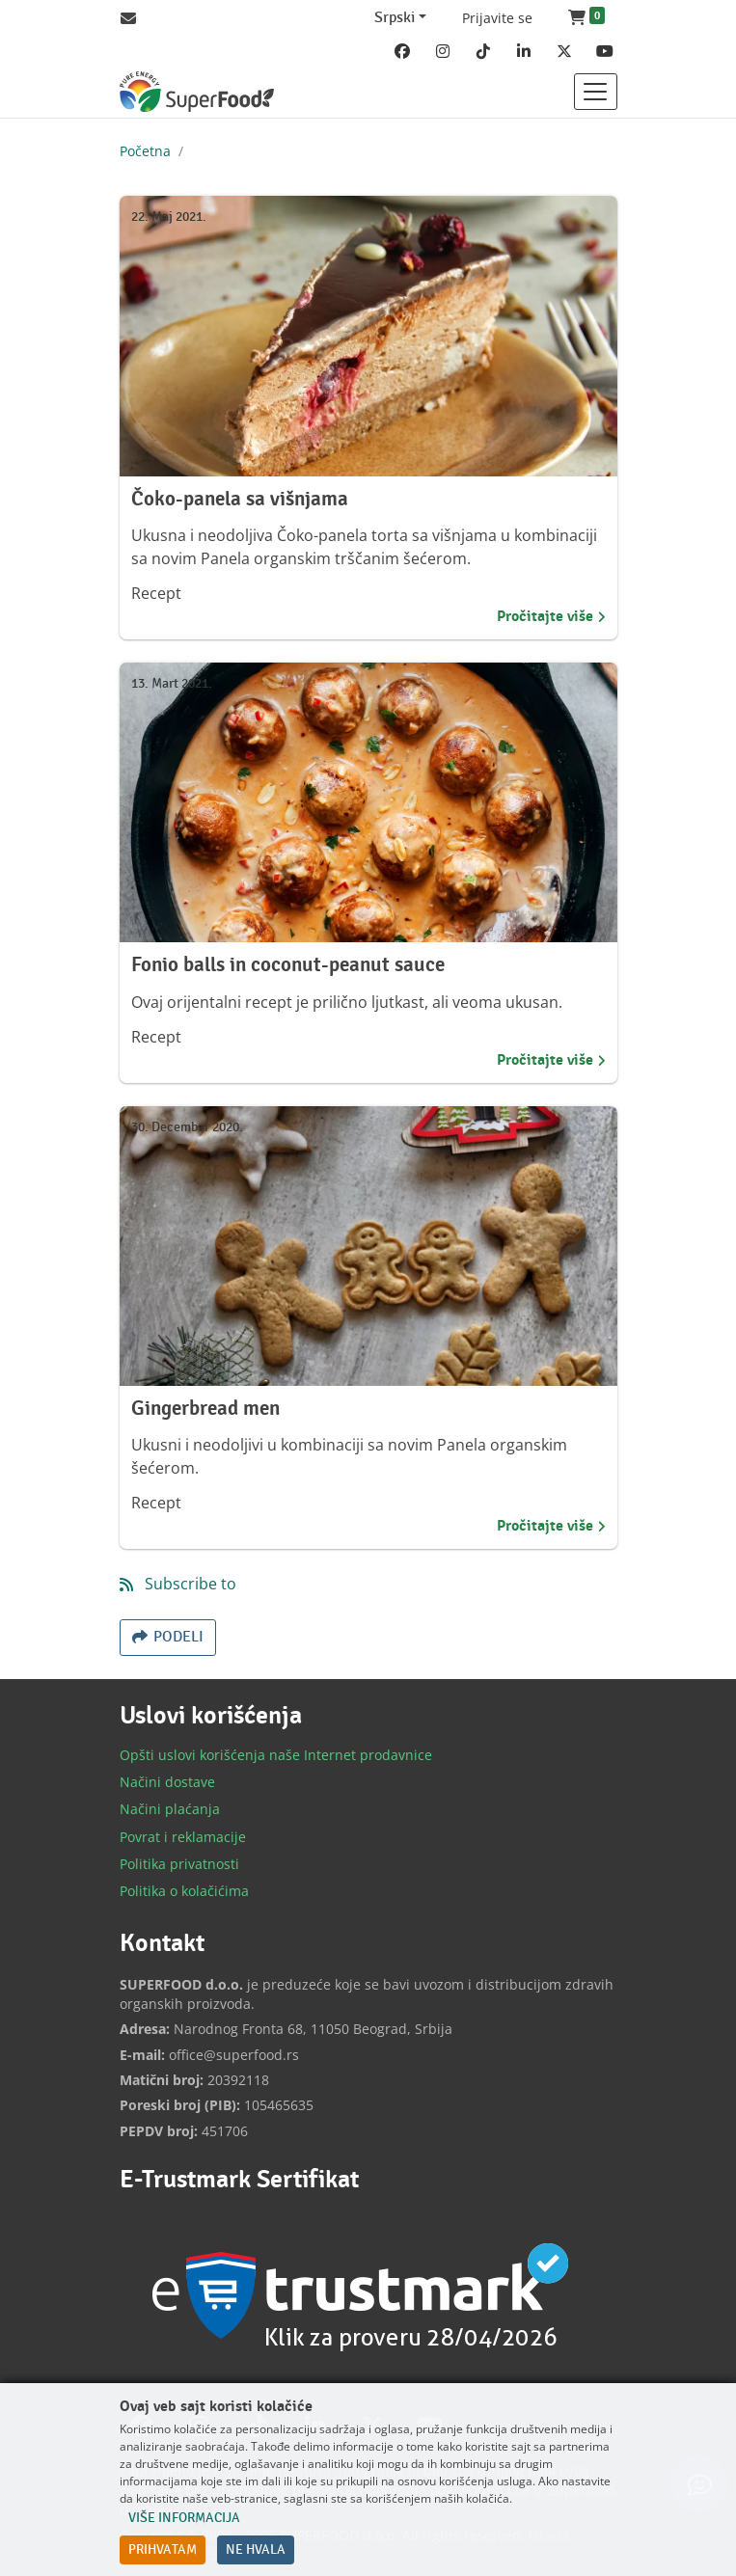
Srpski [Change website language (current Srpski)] (394, 18)
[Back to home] (197, 91)
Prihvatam (162, 2550)
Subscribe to (188, 1583)
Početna (145, 151)
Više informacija (184, 2518)
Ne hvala (256, 2550)
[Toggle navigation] (595, 91)
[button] (586, 18)
